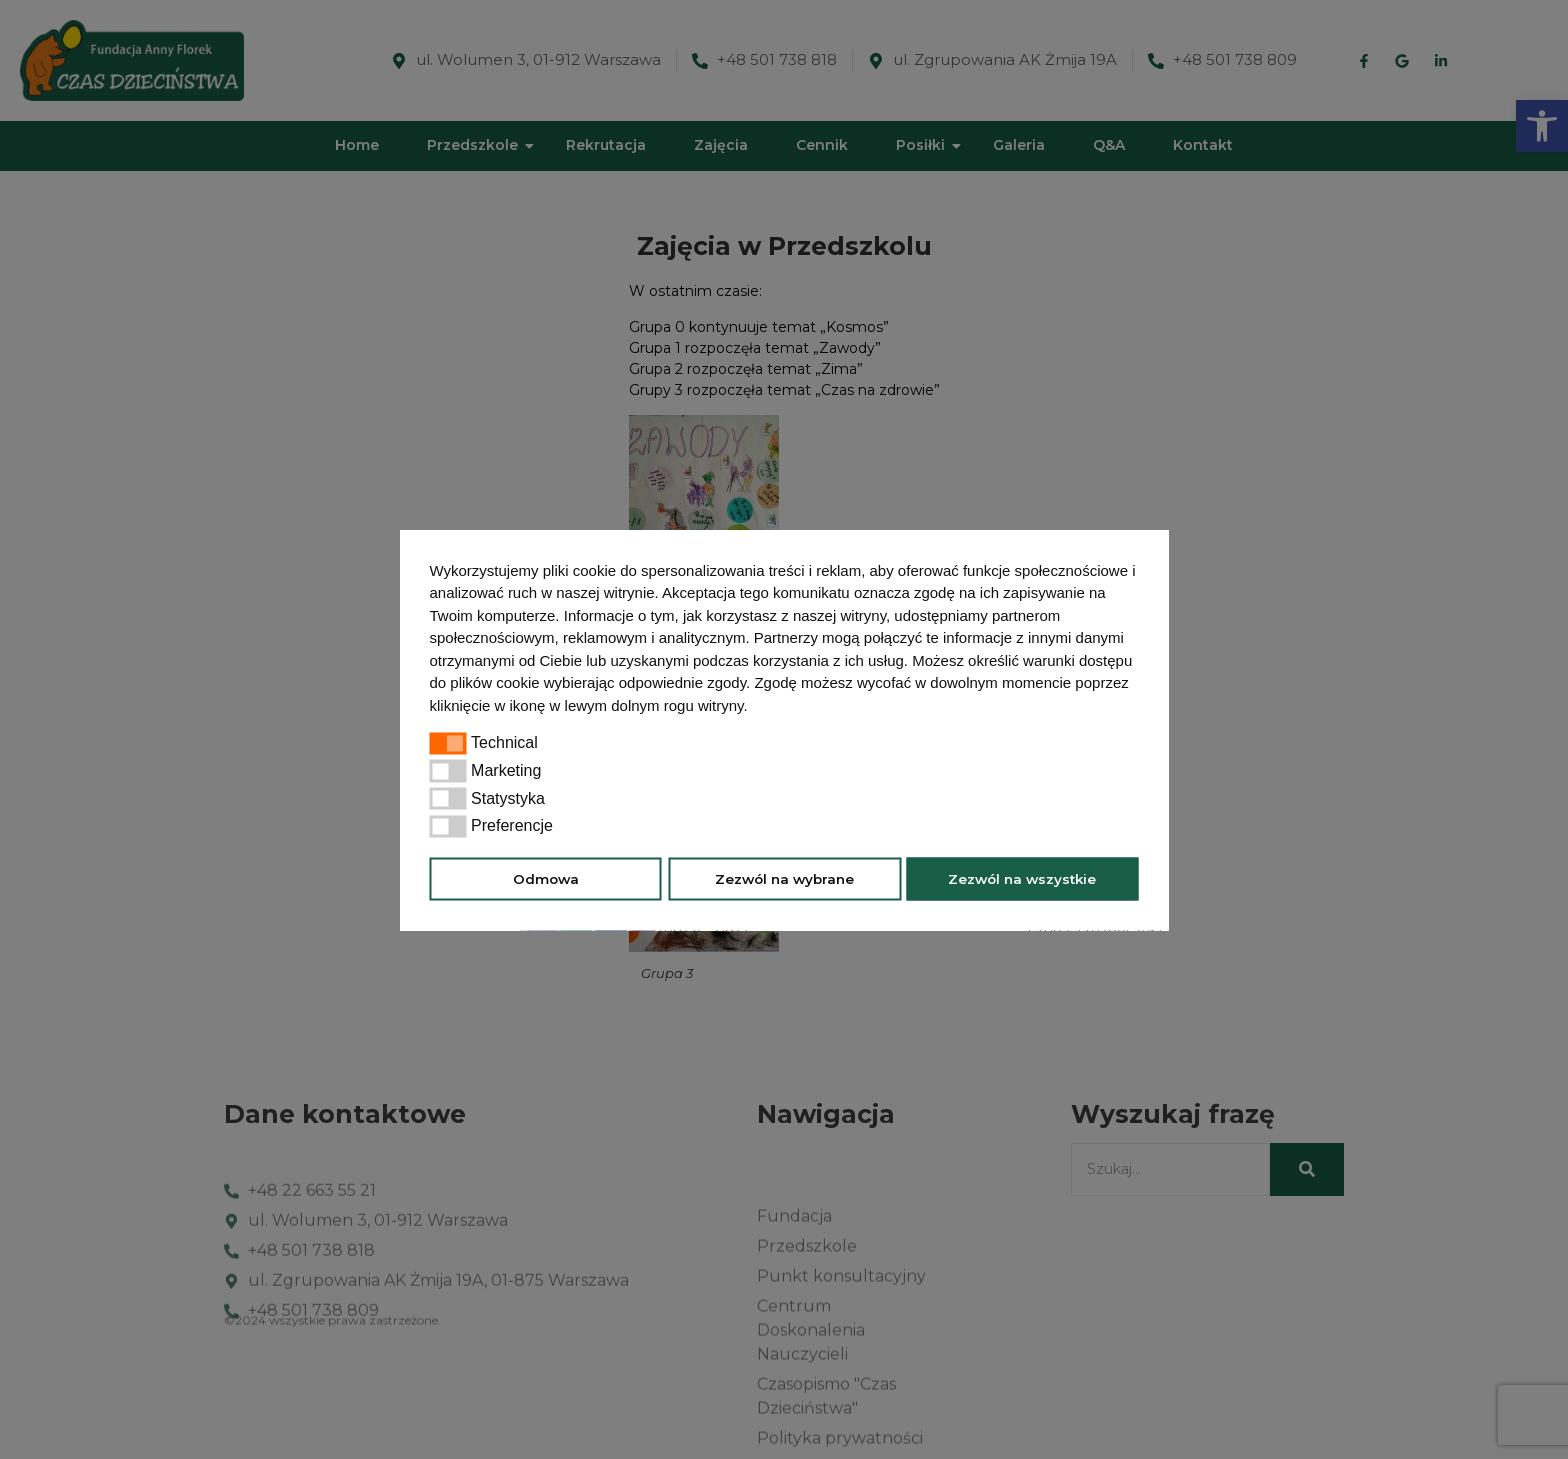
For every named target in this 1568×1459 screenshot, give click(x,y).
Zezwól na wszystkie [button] (1022, 879)
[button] (755, 707)
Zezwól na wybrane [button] (784, 879)
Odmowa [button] (546, 879)
